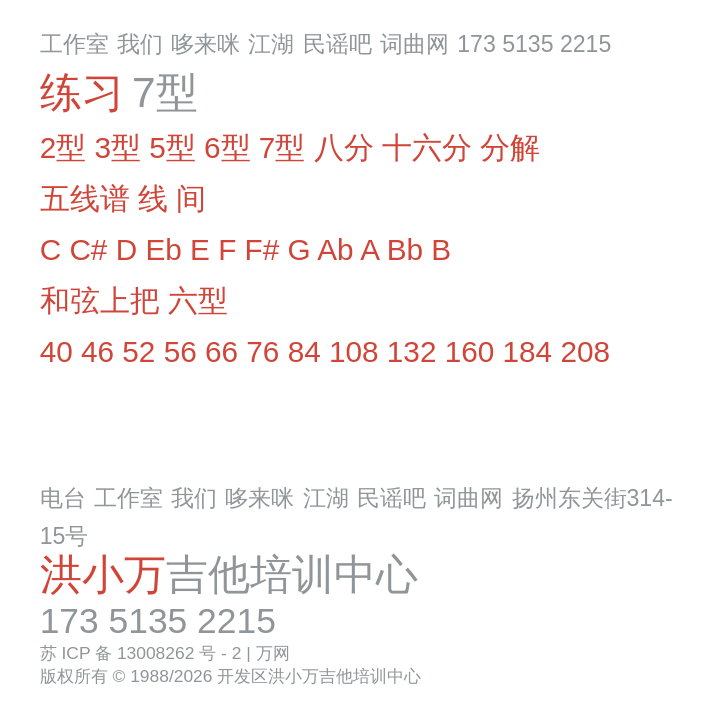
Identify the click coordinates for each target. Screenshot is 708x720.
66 (221, 351)
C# (88, 249)
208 (585, 351)
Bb (405, 249)
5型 (172, 147)
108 (354, 351)
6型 (227, 147)
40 (56, 351)
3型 (117, 147)
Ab (335, 249)
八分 (344, 147)
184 (528, 351)
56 (180, 351)
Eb (163, 249)
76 (262, 351)
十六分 (427, 147)
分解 (510, 147)
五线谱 (85, 198)
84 (304, 351)
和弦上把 (100, 300)
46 (97, 351)
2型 (63, 147)
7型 (282, 147)
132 (412, 351)
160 (470, 351)
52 (138, 351)
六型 (198, 300)
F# (262, 249)
